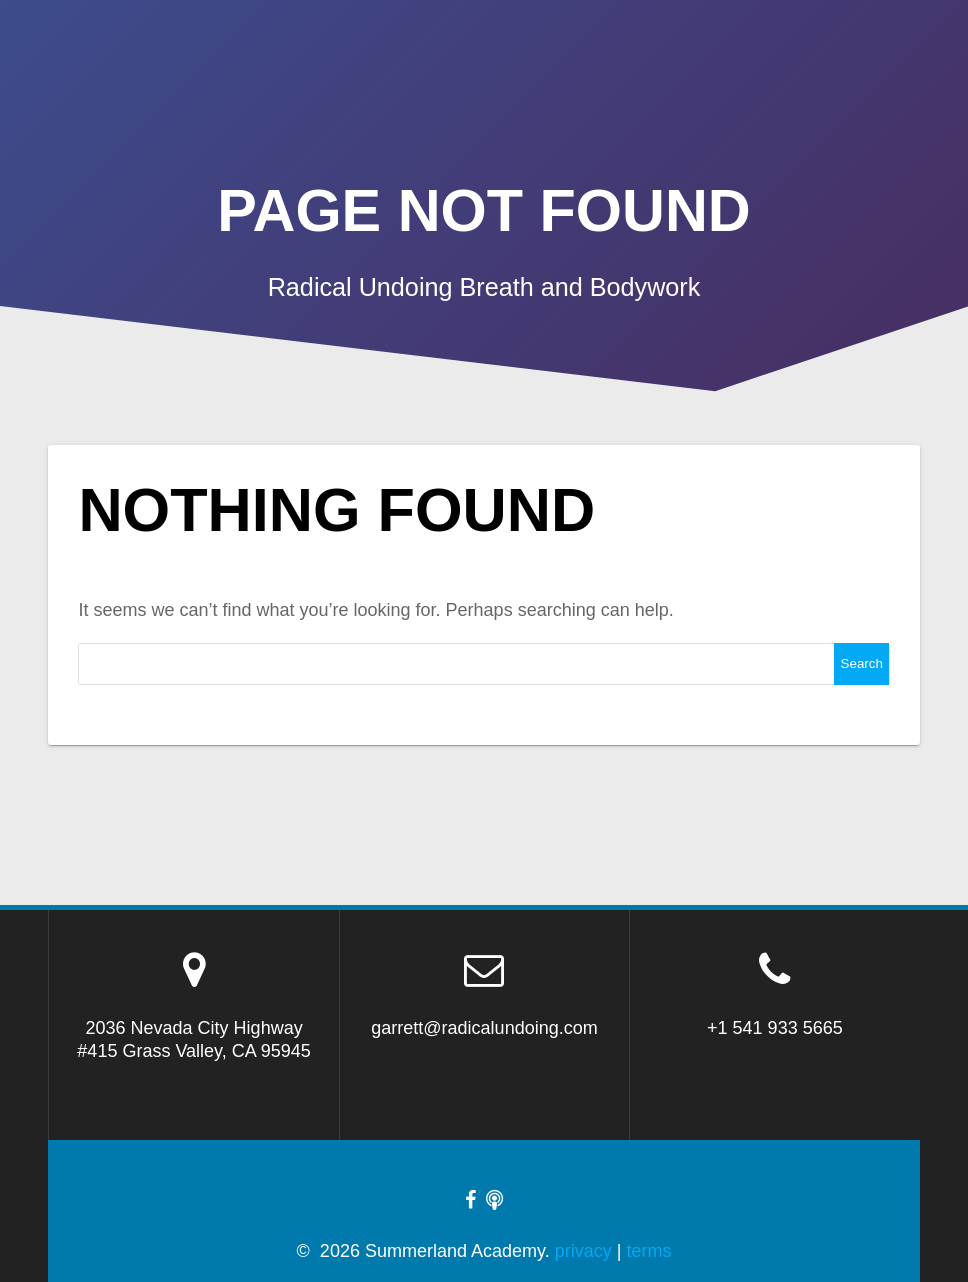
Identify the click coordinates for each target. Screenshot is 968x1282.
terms (648, 1251)
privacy (583, 1251)
